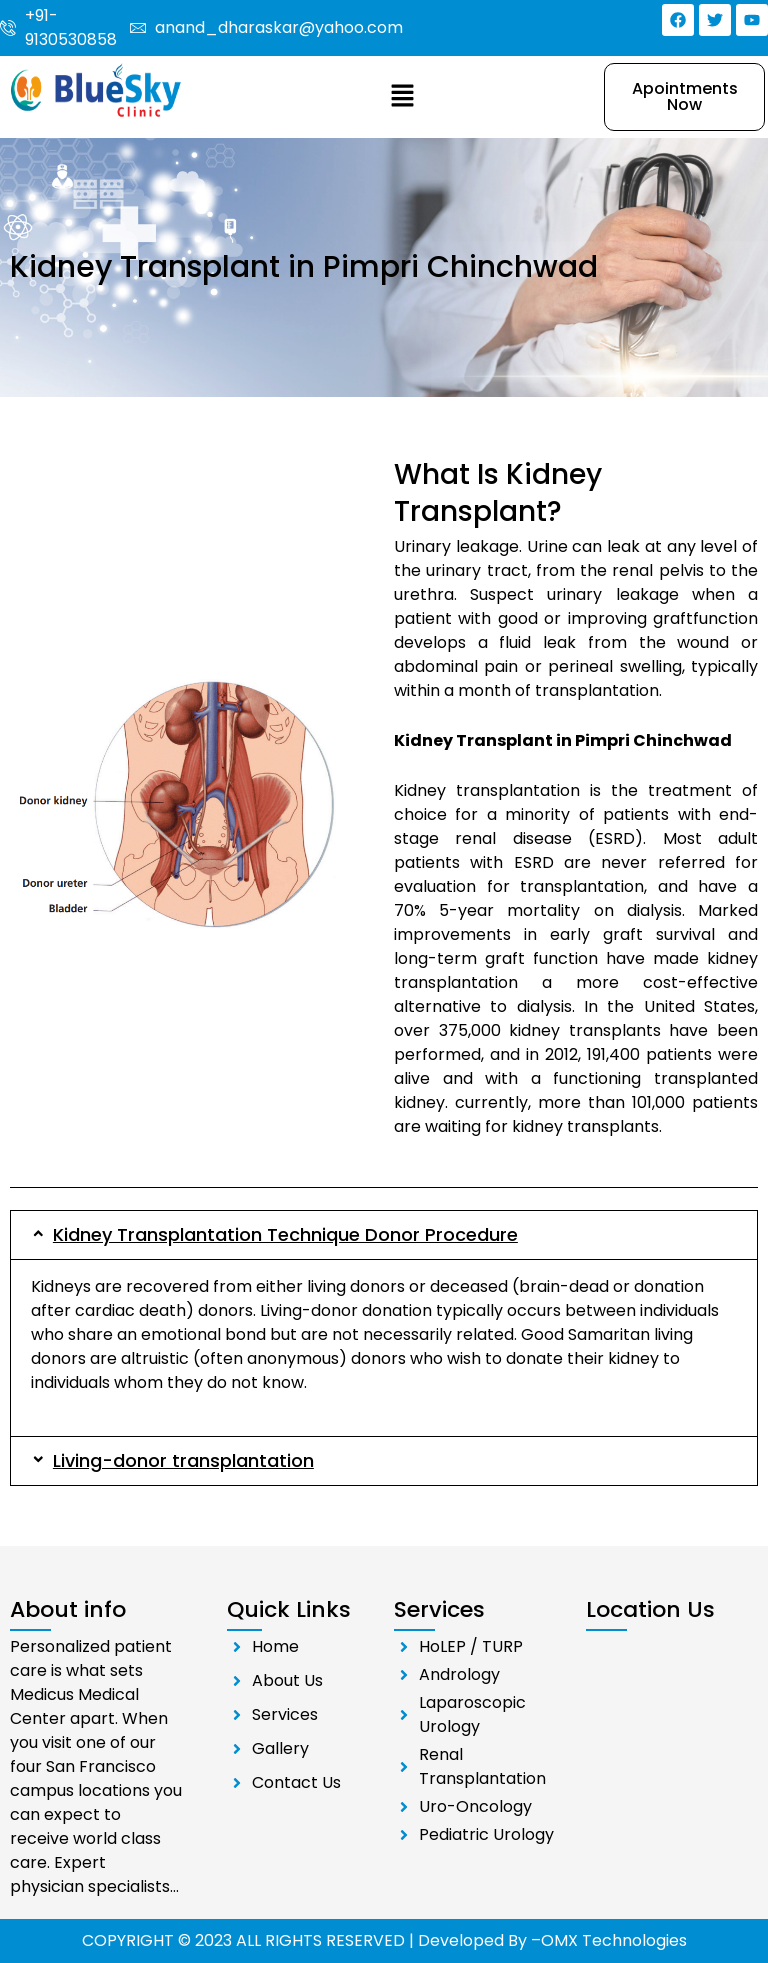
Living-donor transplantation (183, 1460)
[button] (402, 97)
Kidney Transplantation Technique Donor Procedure (285, 1234)
